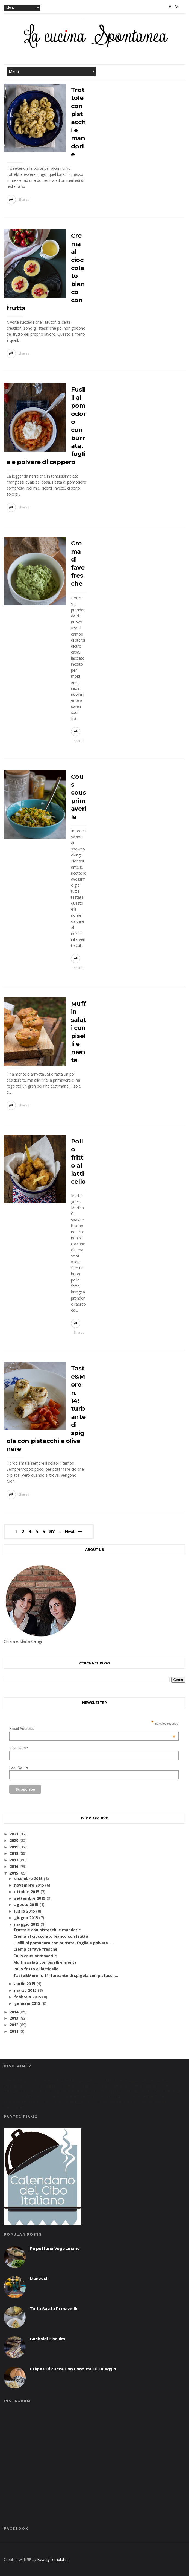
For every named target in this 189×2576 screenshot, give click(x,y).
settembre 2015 (29, 1898)
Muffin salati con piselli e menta (45, 1962)
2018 (14, 1853)
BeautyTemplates (53, 2559)
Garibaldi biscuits (47, 2338)
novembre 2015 (29, 1885)
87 (52, 1532)
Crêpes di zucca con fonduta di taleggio (73, 2369)
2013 (14, 2018)
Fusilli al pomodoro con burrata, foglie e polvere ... (62, 1942)
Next (70, 1531)
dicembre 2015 (28, 1878)
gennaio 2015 (27, 2003)
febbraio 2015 (27, 1996)
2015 (14, 1873)
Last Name (18, 1767)
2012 (14, 2024)
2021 (14, 1833)
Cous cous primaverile (35, 1955)
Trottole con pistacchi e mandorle (78, 122)
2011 (14, 2031)
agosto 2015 (26, 1904)
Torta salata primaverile (54, 2308)
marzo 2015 (25, 1990)
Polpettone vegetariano (55, 2248)
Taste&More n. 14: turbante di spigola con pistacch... (65, 1975)
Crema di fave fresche (35, 1949)
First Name (18, 1748)
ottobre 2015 (26, 1891)
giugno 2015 (26, 1917)
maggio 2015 (26, 1924)
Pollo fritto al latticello (35, 1968)
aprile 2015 (24, 1983)
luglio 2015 (24, 1911)
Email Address (92, 1728)
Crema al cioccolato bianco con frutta (50, 1936)
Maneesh (39, 2278)
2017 (14, 1859)
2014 (14, 2011)
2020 (14, 1840)
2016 (14, 1866)
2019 (14, 1847)
